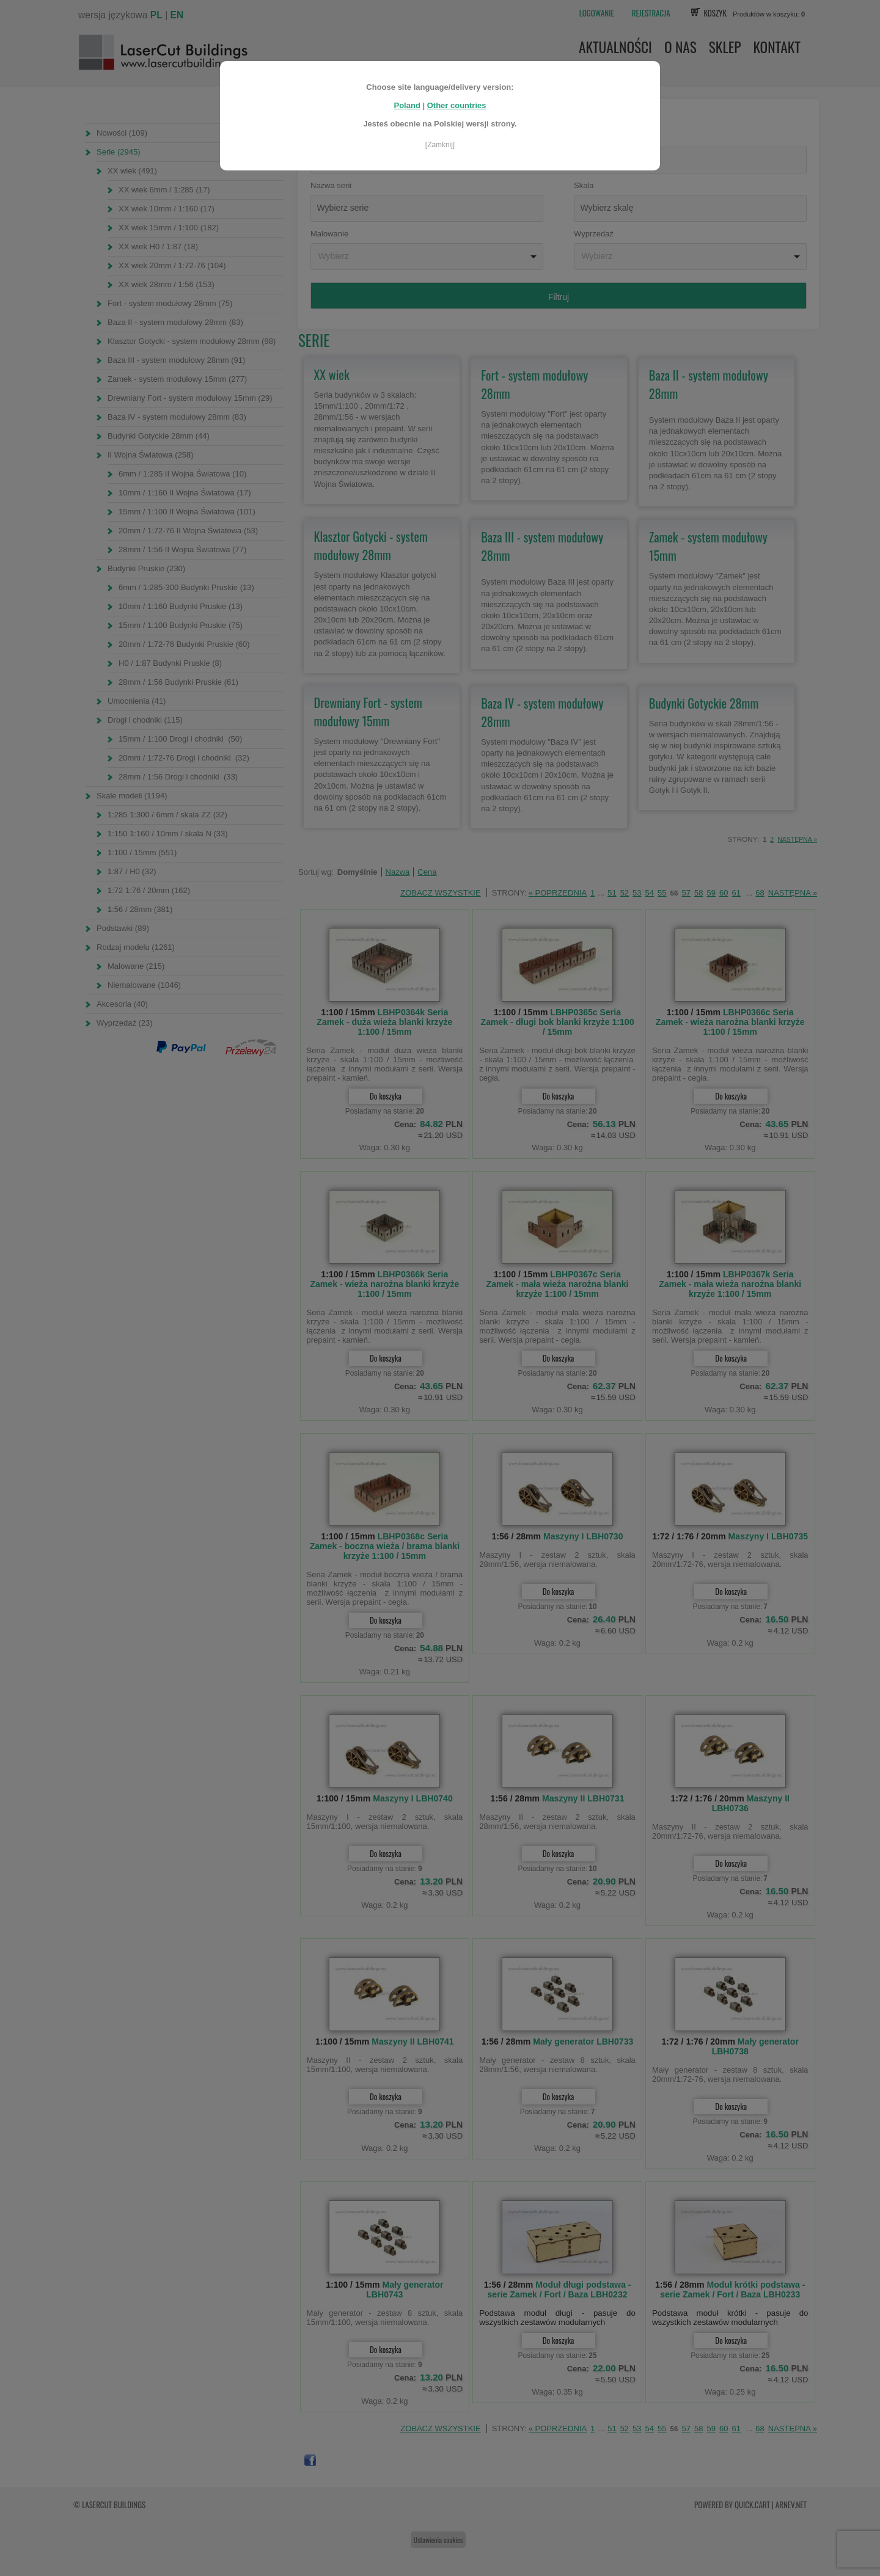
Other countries (456, 93)
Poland (407, 93)
